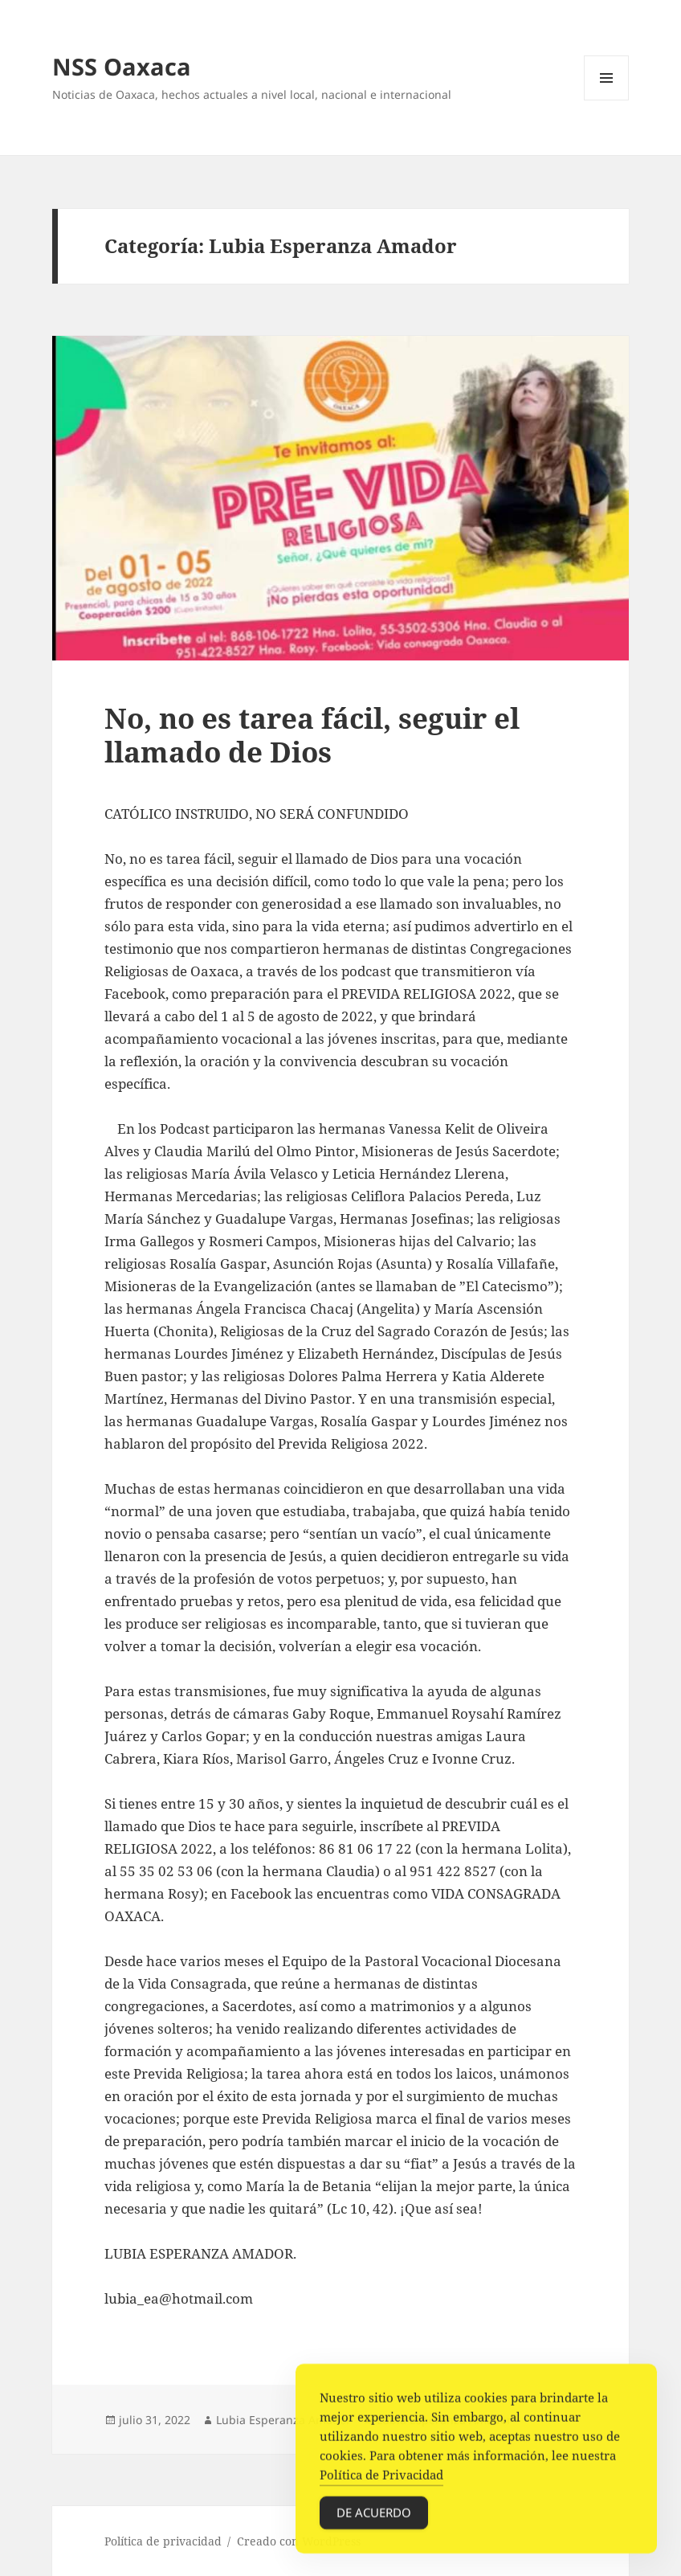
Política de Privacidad (381, 2480)
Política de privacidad (163, 2541)
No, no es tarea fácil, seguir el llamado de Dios (312, 735)
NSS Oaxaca (121, 66)
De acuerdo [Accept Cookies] (373, 2517)
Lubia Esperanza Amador (283, 2419)
